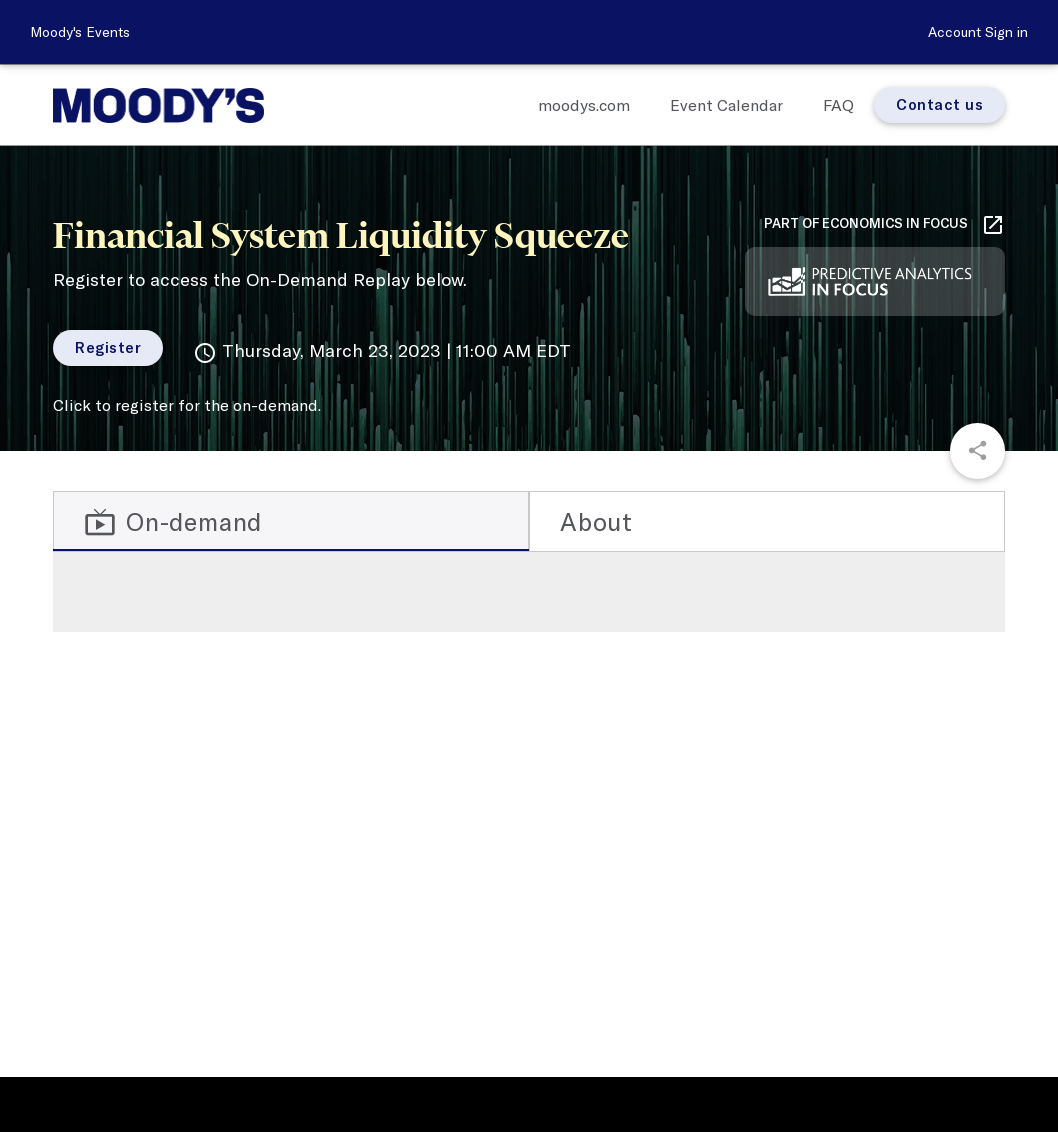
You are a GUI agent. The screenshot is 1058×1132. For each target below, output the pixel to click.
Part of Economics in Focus (884, 225)
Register (108, 347)
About (596, 521)
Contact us (939, 104)
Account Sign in (978, 32)
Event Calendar (726, 105)
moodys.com (584, 105)
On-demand (173, 522)
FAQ (838, 105)
